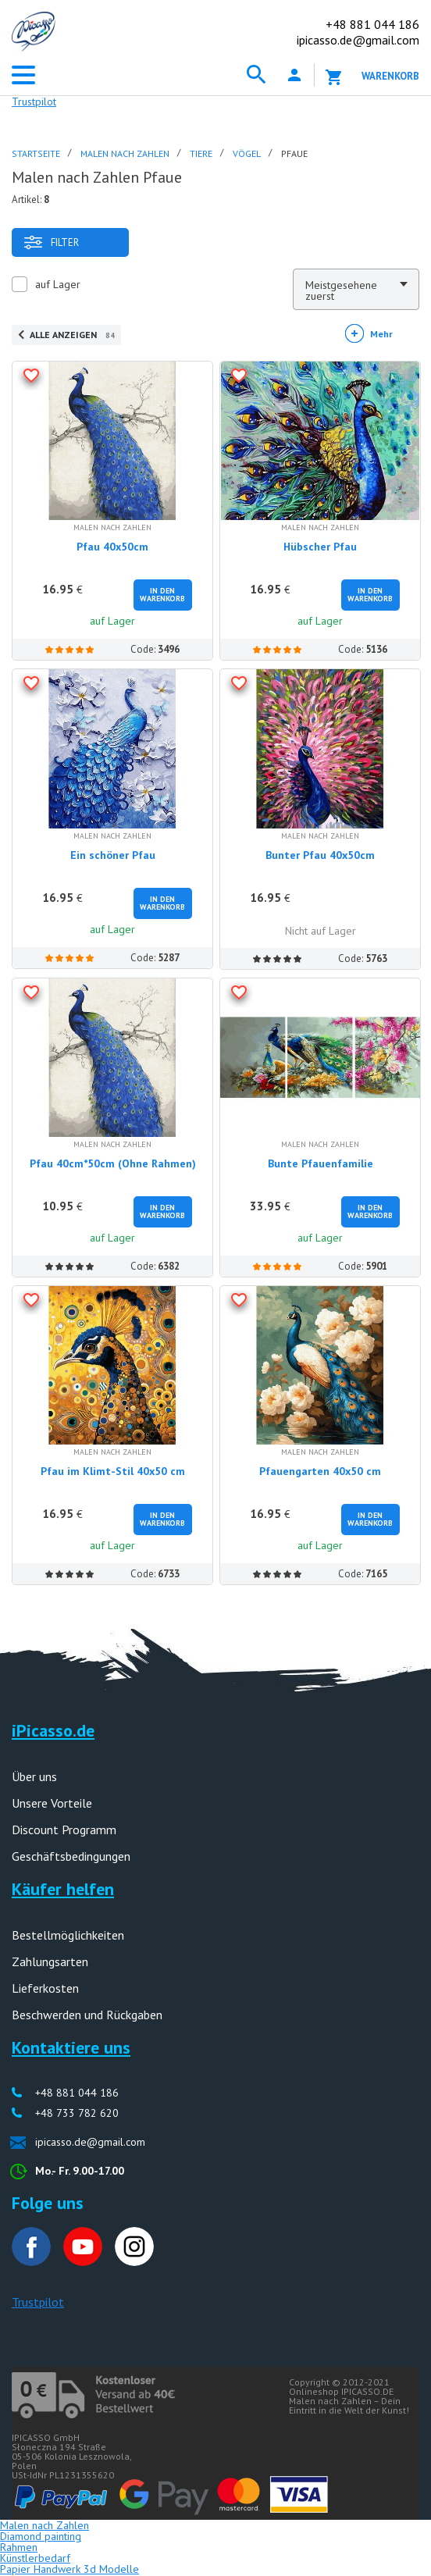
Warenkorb (390, 76)
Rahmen (18, 2547)
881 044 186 (372, 24)
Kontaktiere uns (71, 2047)
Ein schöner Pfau (112, 855)
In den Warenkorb (162, 595)
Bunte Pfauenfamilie (320, 1163)
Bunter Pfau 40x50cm (320, 855)
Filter (51, 242)
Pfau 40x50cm (112, 547)
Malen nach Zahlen (44, 2525)
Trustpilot (34, 101)
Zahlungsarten (50, 1961)
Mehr (381, 334)
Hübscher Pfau (320, 547)
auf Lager (57, 284)
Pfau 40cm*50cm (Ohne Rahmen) (113, 1163)
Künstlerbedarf (35, 2558)
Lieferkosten (45, 1988)
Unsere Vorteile (52, 1803)
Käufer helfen (63, 1889)
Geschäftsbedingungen (71, 1856)
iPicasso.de (53, 1730)
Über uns (34, 1776)
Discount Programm (64, 1829)
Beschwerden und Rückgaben (87, 2014)
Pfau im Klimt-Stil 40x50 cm (113, 1471)
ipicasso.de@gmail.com (358, 40)
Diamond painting (40, 2536)
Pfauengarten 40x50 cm (320, 1471)
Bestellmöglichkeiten (68, 1935)
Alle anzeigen (72, 334)
